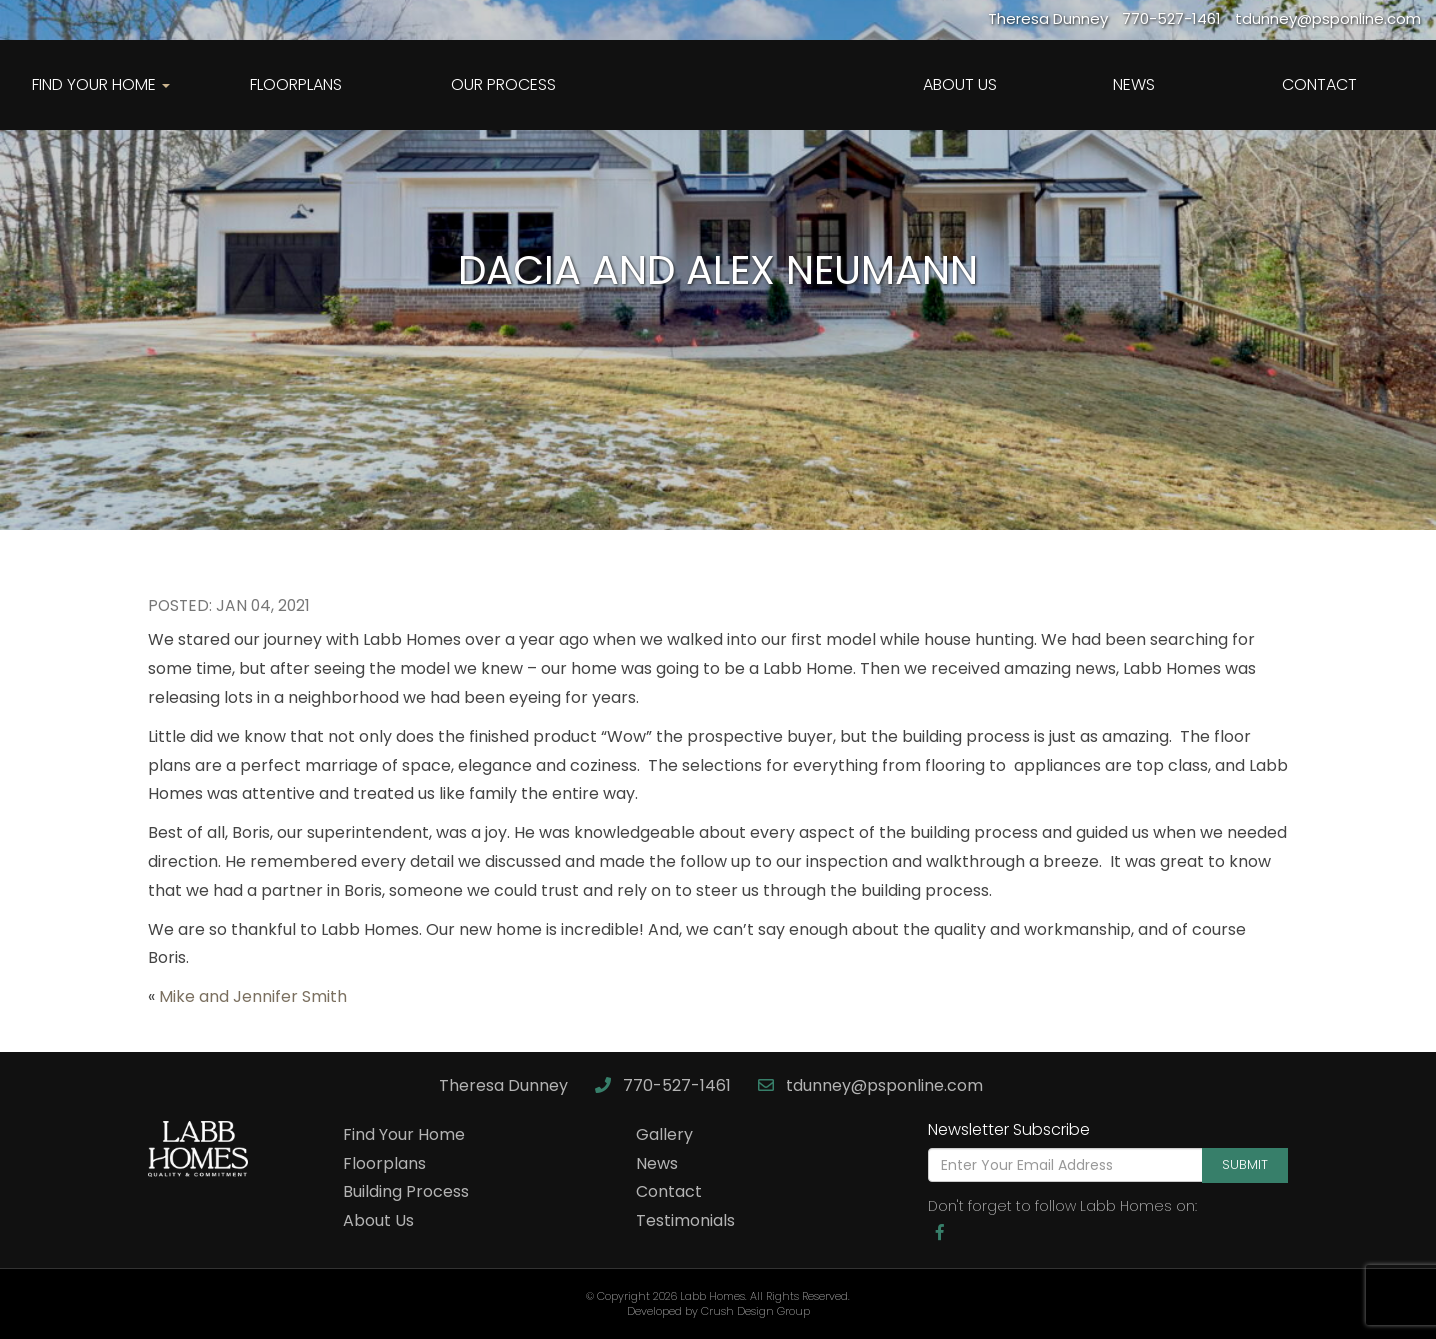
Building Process (406, 1191)
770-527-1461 (665, 1085)
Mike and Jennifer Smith (253, 996)
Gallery (664, 1134)
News (1134, 84)
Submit (1245, 1164)
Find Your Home (404, 1134)
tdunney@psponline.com (870, 1085)
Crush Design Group (755, 1311)
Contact (1319, 84)
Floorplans (296, 84)
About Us (960, 84)
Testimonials (685, 1220)
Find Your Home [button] (101, 84)
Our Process (503, 84)
